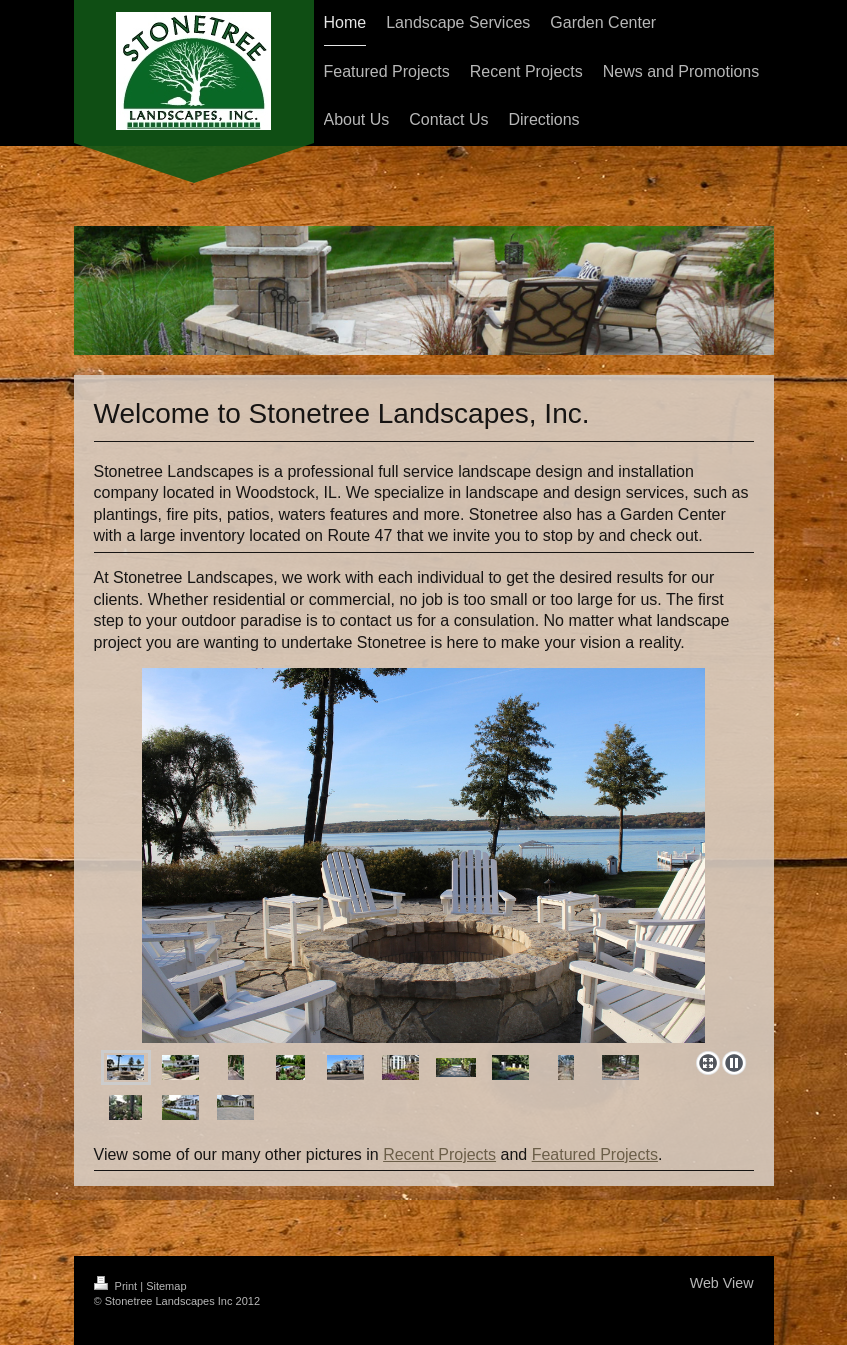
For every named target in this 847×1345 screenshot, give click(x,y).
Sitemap (166, 1286)
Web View (722, 1283)
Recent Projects (439, 1154)
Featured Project (591, 1154)
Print (117, 1286)
